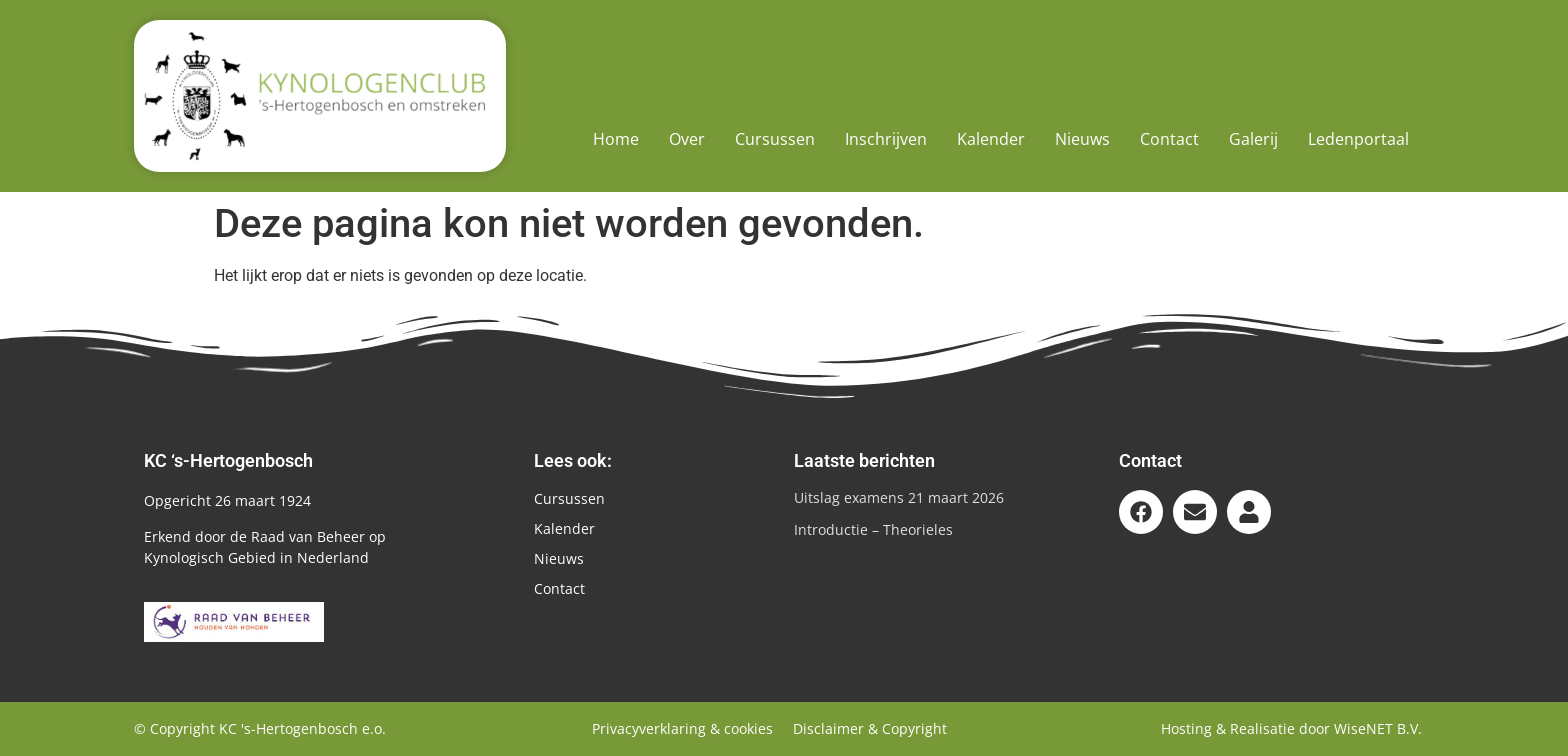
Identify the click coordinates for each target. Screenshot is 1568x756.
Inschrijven (886, 139)
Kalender (991, 139)
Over (687, 139)
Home (616, 139)
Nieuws (1082, 139)
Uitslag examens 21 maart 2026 (899, 497)
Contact (1169, 139)
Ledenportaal (1358, 139)
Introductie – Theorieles (873, 529)
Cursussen (775, 139)
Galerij (1253, 139)
